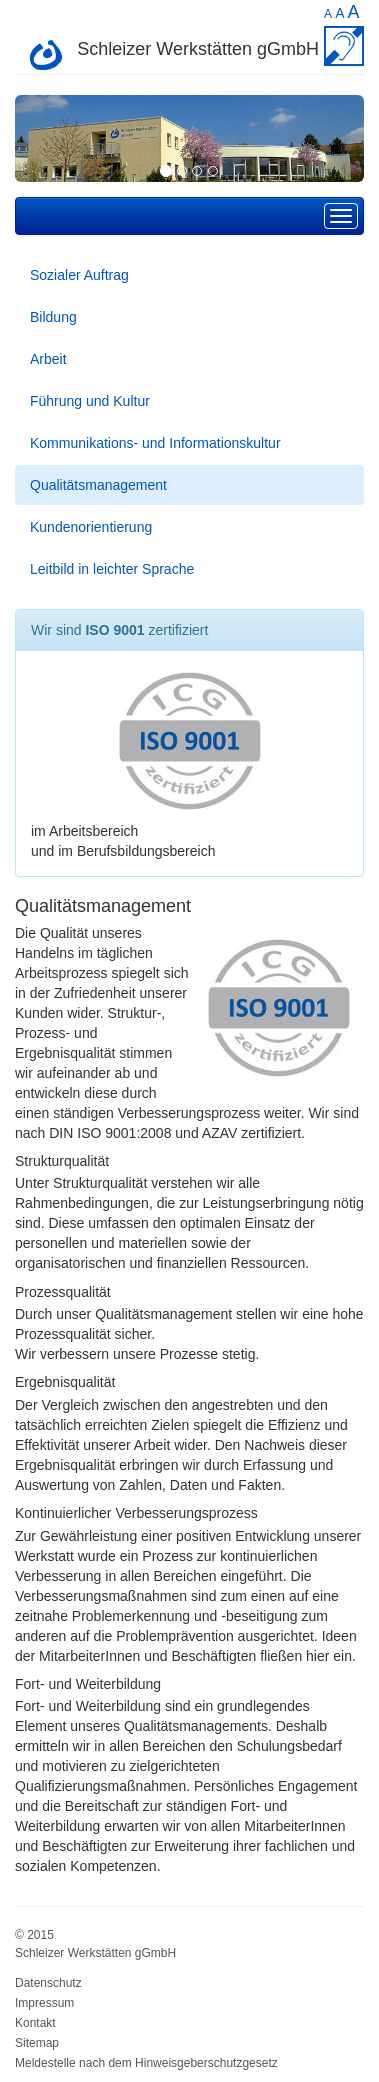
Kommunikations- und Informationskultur (155, 443)
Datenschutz (48, 1983)
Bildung (53, 317)
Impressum (44, 2003)
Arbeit (48, 359)
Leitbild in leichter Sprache (112, 569)
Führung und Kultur (90, 401)
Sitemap (37, 2043)
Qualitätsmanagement (98, 485)
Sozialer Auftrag (79, 275)
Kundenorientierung (91, 527)
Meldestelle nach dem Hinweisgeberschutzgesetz (146, 2063)
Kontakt (35, 2023)
